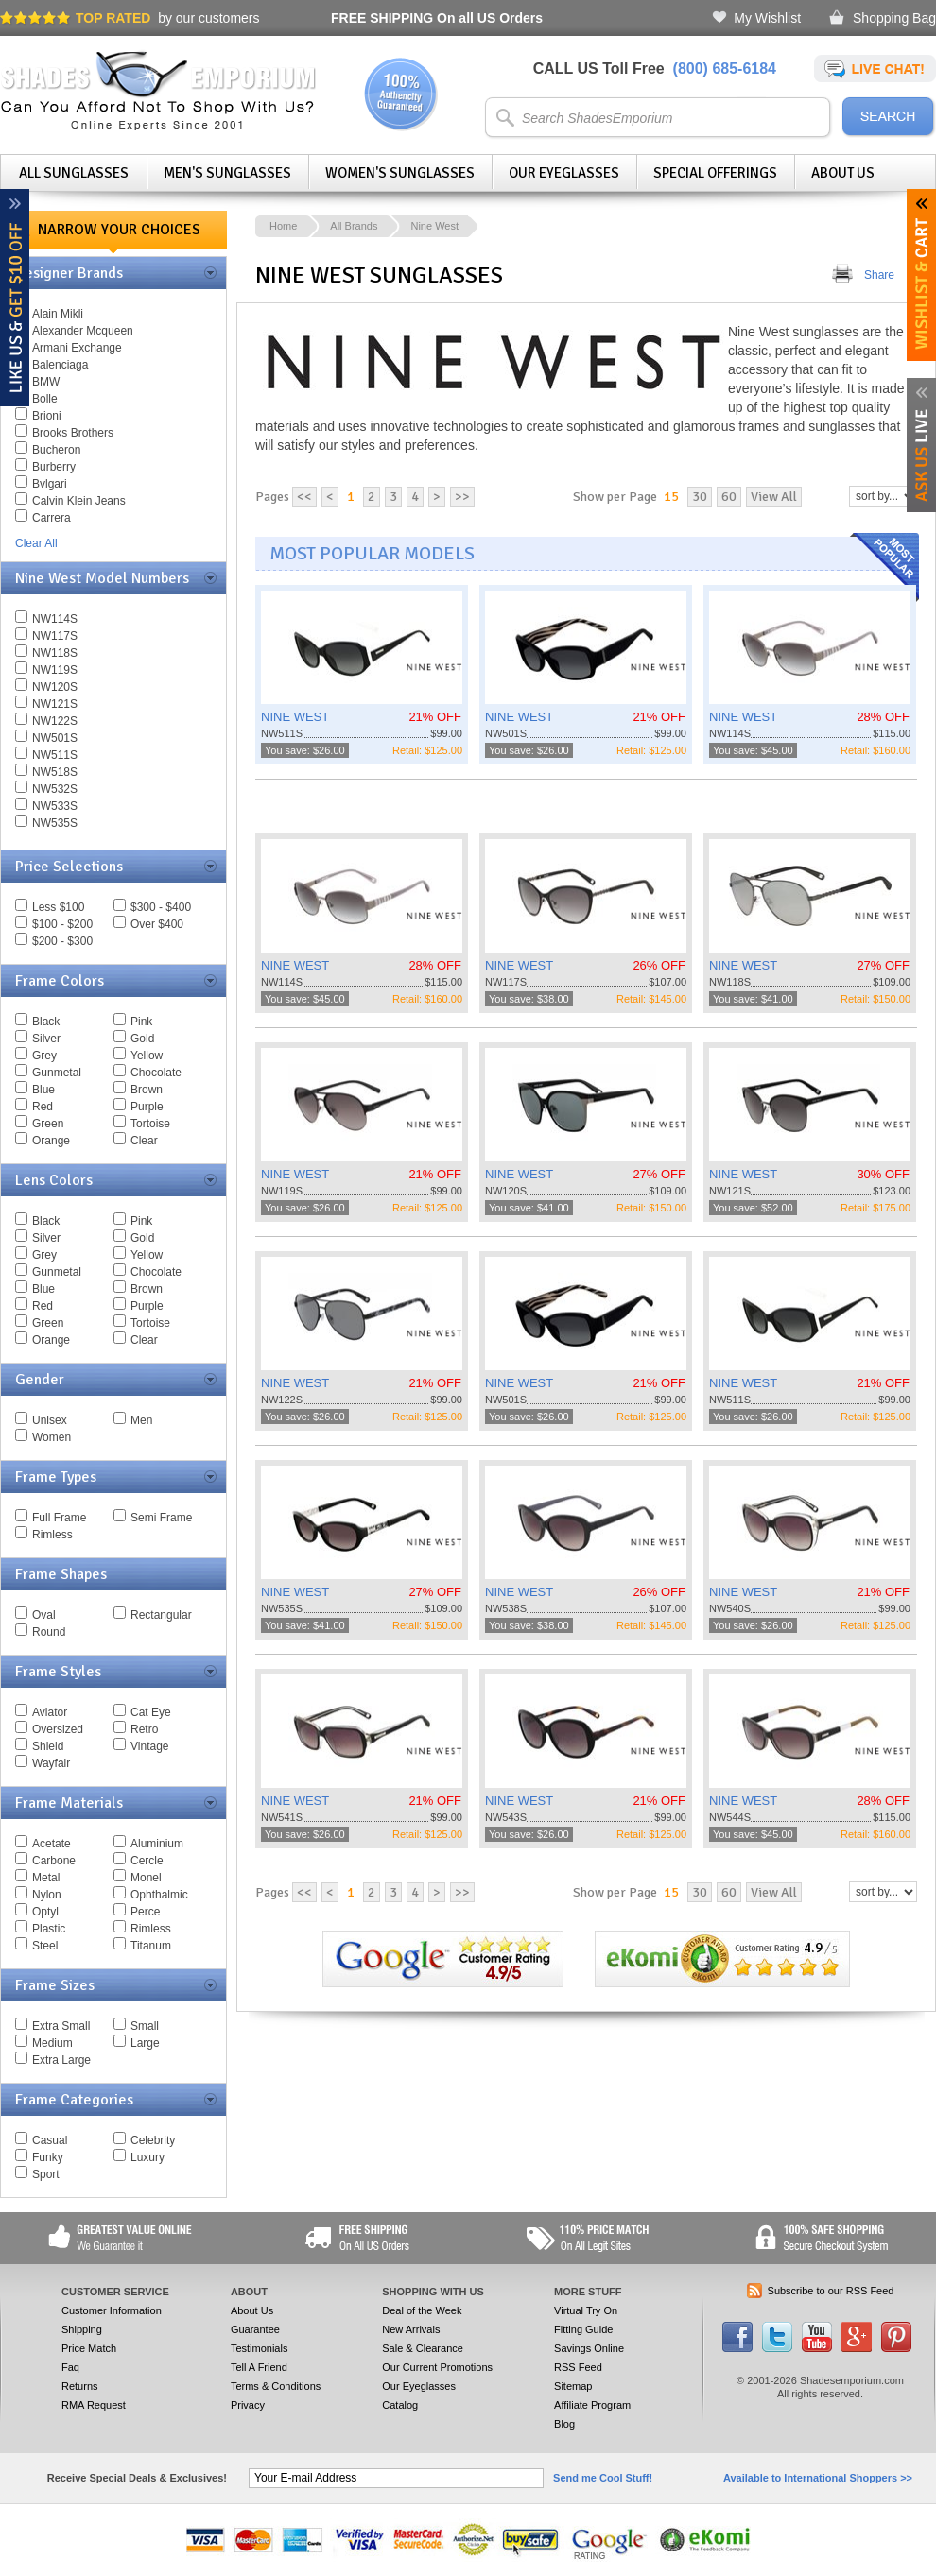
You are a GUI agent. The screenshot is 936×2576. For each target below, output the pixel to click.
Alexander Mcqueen (82, 330)
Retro (144, 1729)
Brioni (46, 415)
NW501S (55, 738)
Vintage (149, 1746)
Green (47, 1123)
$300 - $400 (160, 907)
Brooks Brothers (72, 432)
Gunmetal (56, 1072)
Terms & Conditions (276, 2386)
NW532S (55, 789)
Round (48, 1632)
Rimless (52, 1534)
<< (304, 497)
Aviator (49, 1712)
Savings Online (589, 2348)
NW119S (55, 670)
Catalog (400, 2405)
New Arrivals (411, 2329)
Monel (146, 1877)
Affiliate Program (592, 2405)
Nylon (46, 1894)
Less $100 (58, 907)
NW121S (55, 704)
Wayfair (51, 1763)
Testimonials (259, 2348)
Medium (52, 2043)
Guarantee (255, 2329)
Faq (70, 2367)
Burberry (54, 466)
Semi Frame (161, 1517)
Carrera (51, 517)
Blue (43, 1089)
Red (42, 1106)
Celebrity (152, 2140)
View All (774, 497)
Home (283, 226)
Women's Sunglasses (400, 172)
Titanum (150, 1945)
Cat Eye (150, 1712)
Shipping (81, 2329)
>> (462, 497)
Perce (145, 1911)
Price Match (88, 2348)
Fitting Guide (583, 2329)
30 (699, 497)
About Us (843, 172)
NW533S (55, 806)
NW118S (55, 653)
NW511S (55, 755)
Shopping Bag (894, 18)
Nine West (434, 226)
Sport (46, 2174)
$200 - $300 (62, 941)
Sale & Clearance (422, 2348)
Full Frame (59, 1517)
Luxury (147, 2157)
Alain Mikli (57, 313)
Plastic (48, 1928)
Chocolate (156, 1072)
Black (46, 1021)
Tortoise (150, 1123)
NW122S (55, 721)
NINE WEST (295, 717)
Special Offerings (715, 172)
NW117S (55, 636)
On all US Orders (437, 18)
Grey (44, 1055)
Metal (46, 1877)
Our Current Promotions (437, 2367)
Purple (147, 1106)
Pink (141, 1021)
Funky (47, 2157)
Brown (146, 1089)
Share (879, 275)
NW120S (55, 687)
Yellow (146, 1055)
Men (141, 1420)
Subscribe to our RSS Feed (831, 2290)
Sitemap (573, 2386)
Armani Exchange (77, 347)
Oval (44, 1615)
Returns (79, 2386)
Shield (47, 1746)
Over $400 (156, 924)
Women (51, 1437)
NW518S (55, 772)
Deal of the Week (421, 2310)
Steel (45, 1945)
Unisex (49, 1420)
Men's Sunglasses (227, 172)
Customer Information (111, 2310)
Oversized (57, 1729)
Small (144, 2026)
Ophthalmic (159, 1894)
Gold (142, 1038)
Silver (46, 1038)
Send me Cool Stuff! (602, 2477)
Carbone (54, 1860)
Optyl (45, 1911)
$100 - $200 (62, 924)
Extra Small (61, 2026)
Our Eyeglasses (564, 172)
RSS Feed (578, 2367)
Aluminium (156, 1843)
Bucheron (56, 449)
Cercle (147, 1860)
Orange (51, 1140)
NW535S (55, 823)
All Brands (353, 226)
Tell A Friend (259, 2367)
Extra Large (61, 2060)
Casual (49, 2140)
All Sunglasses (74, 172)
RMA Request (93, 2405)
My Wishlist (767, 18)
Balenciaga (60, 364)
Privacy (248, 2405)
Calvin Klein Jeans (79, 500)
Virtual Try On (585, 2310)
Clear (144, 1140)
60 (729, 497)
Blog (564, 2424)
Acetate (51, 1843)
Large (145, 2043)
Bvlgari (49, 483)
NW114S (55, 619)
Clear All (36, 543)
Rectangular (161, 1615)
